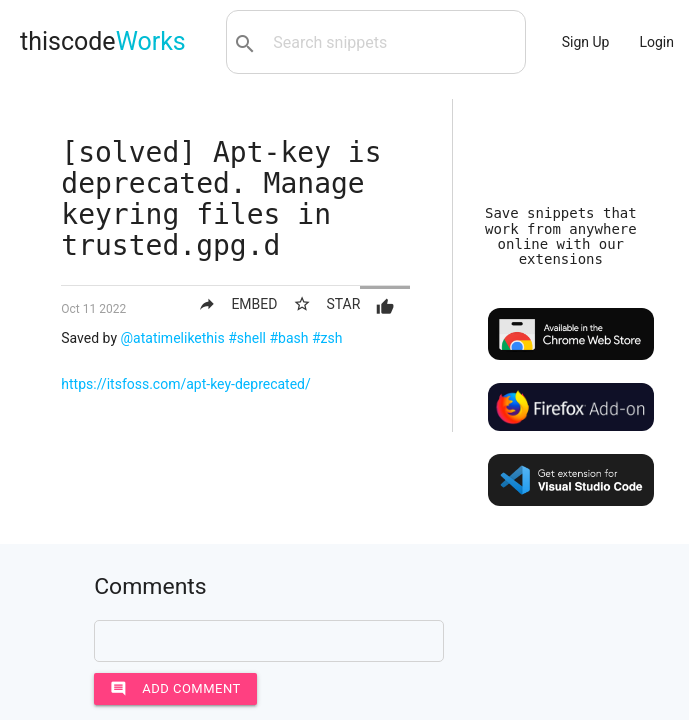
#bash (288, 338)
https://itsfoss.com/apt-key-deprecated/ (186, 384)
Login (656, 42)
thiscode (103, 41)
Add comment (175, 689)
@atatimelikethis (173, 338)
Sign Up (586, 42)
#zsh (327, 338)
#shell (247, 338)
